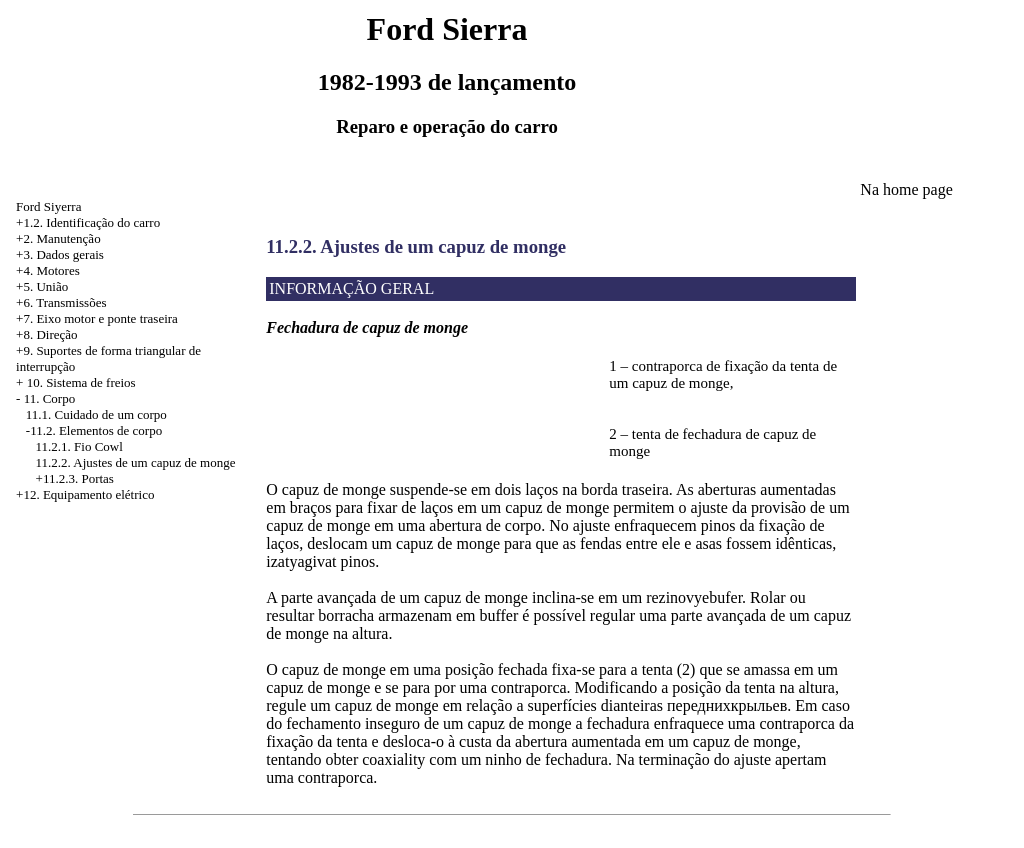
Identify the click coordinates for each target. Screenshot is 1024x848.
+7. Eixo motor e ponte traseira (97, 318)
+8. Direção (46, 334)
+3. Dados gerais (60, 254)
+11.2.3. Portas (75, 478)
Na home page (906, 189)
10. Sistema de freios (81, 382)
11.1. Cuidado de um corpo (96, 414)
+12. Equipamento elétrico (85, 494)
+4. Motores (48, 270)
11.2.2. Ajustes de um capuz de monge (136, 462)
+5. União (42, 286)
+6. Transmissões (61, 302)
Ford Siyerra (48, 206)
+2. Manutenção (58, 238)
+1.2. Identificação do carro (88, 222)
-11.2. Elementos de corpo (94, 430)
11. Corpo (50, 398)
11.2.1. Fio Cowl (79, 446)
